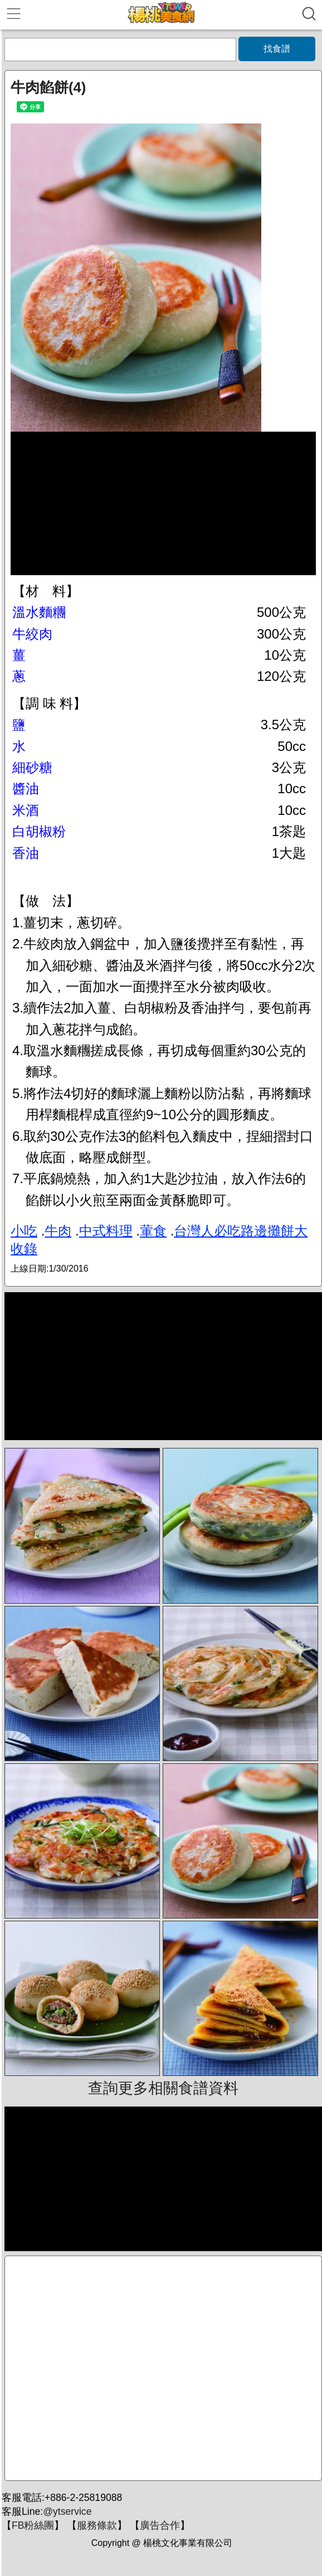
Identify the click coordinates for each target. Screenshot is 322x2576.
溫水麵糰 (39, 612)
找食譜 (277, 48)
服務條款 (97, 2525)
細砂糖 (32, 767)
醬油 (25, 788)
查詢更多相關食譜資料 (163, 2088)
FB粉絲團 (33, 2525)
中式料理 (106, 1230)
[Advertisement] (163, 2368)
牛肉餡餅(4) (48, 87)
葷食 (153, 1230)
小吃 (24, 1230)
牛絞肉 (32, 633)
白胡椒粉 (39, 831)
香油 (25, 853)
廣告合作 (160, 2525)
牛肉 (58, 1230)
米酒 (25, 810)
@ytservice (67, 2511)
